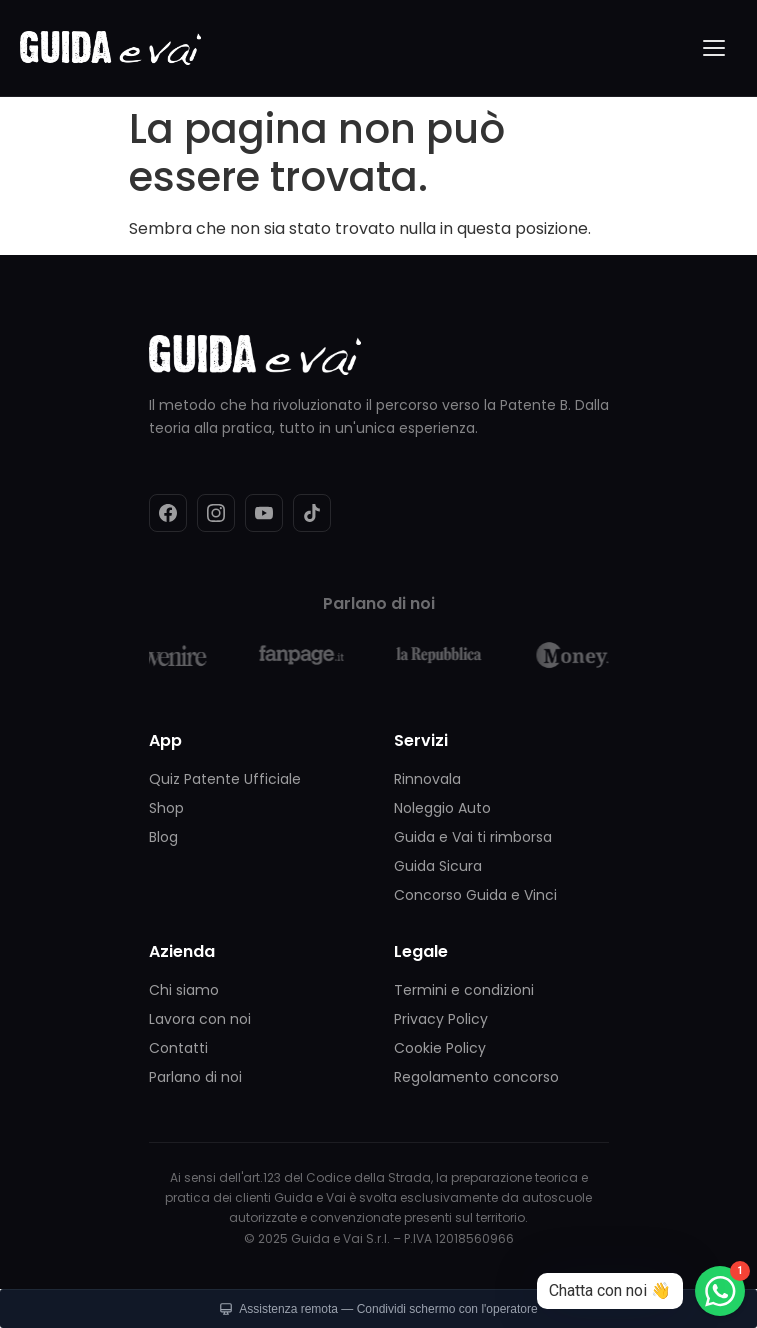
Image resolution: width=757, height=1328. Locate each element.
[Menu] (715, 48)
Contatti (178, 1048)
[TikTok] (312, 513)
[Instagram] (216, 513)
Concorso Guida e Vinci (475, 895)
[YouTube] (264, 513)
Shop (166, 808)
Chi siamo (184, 990)
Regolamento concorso (476, 1077)
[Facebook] (168, 513)
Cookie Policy (440, 1048)
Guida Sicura (438, 866)
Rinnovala (427, 779)
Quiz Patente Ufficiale (225, 779)
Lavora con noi (200, 1019)
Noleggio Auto (442, 808)
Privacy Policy (441, 1019)
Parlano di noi (195, 1077)
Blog (163, 837)
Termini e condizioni (464, 990)
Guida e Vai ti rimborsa (473, 837)
